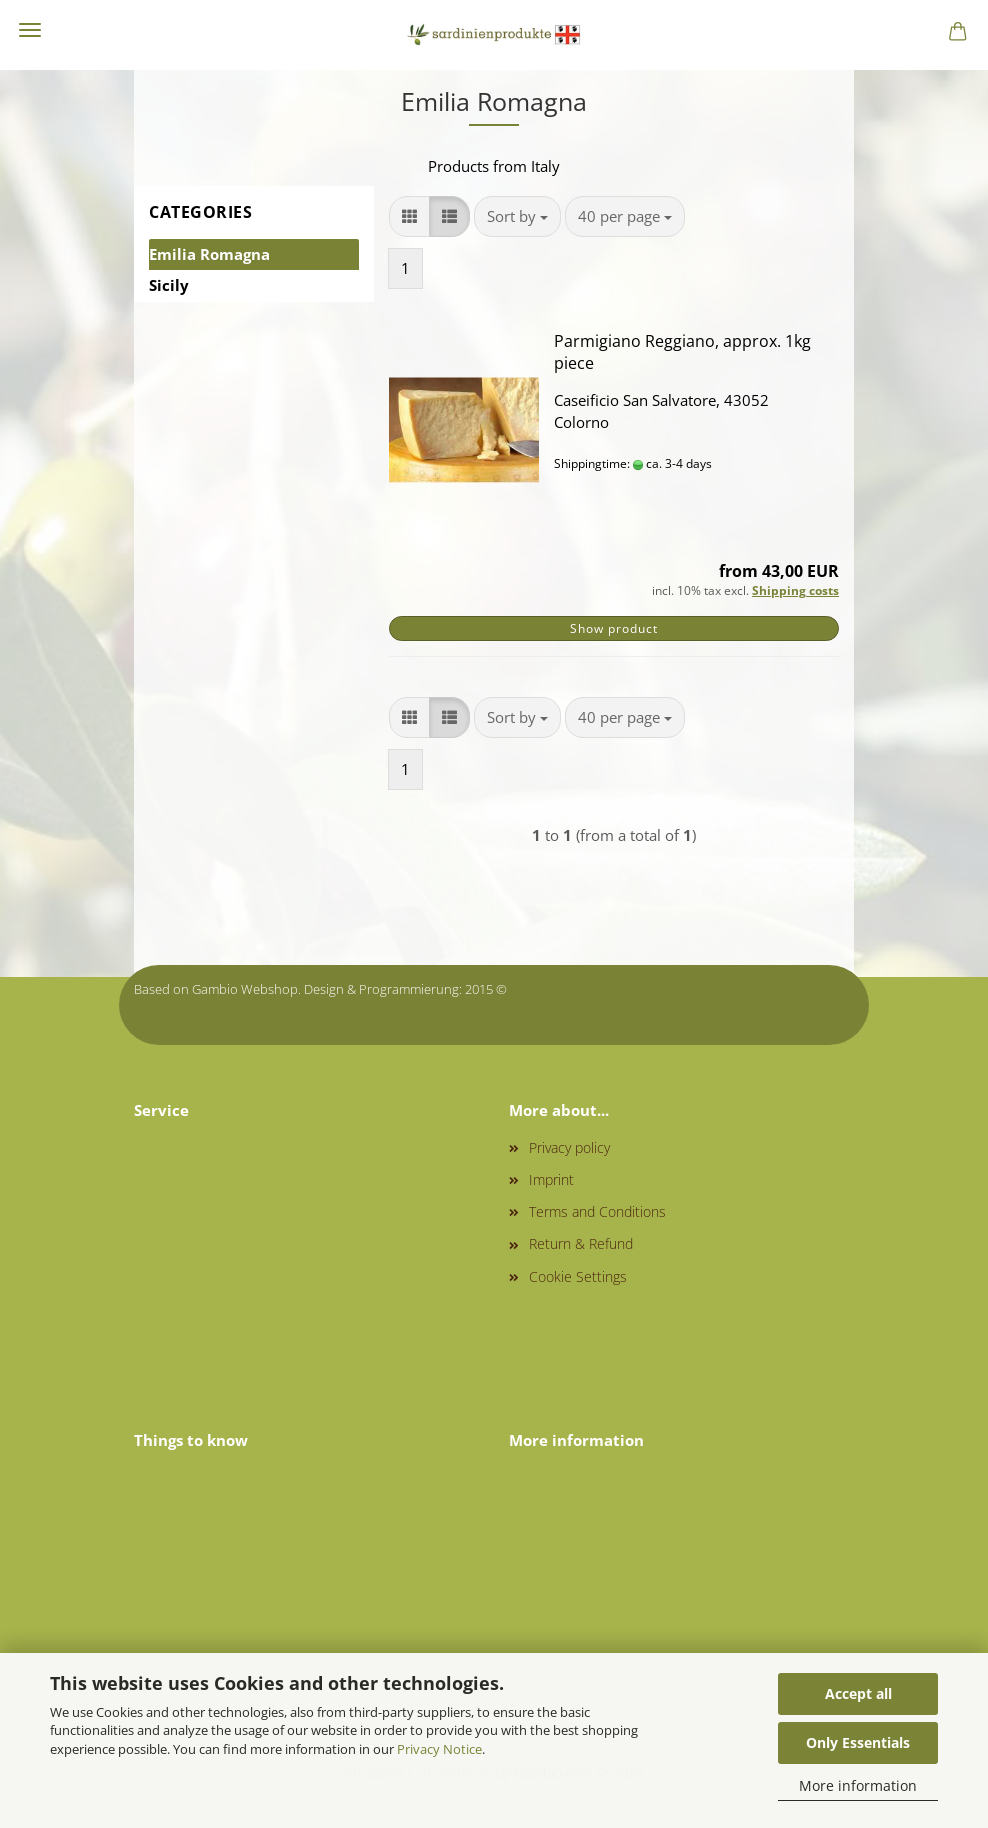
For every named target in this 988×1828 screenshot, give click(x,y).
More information (858, 1785)
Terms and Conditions (597, 1211)
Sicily (169, 285)
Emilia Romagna (209, 254)
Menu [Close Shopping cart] (30, 30)
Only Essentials (858, 1742)
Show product (614, 628)
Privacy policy (569, 1147)
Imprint (551, 1179)
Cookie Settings (578, 1276)
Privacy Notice (439, 1749)
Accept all (858, 1693)
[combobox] (517, 216)
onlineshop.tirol (556, 989)
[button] (409, 216)
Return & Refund (581, 1243)
